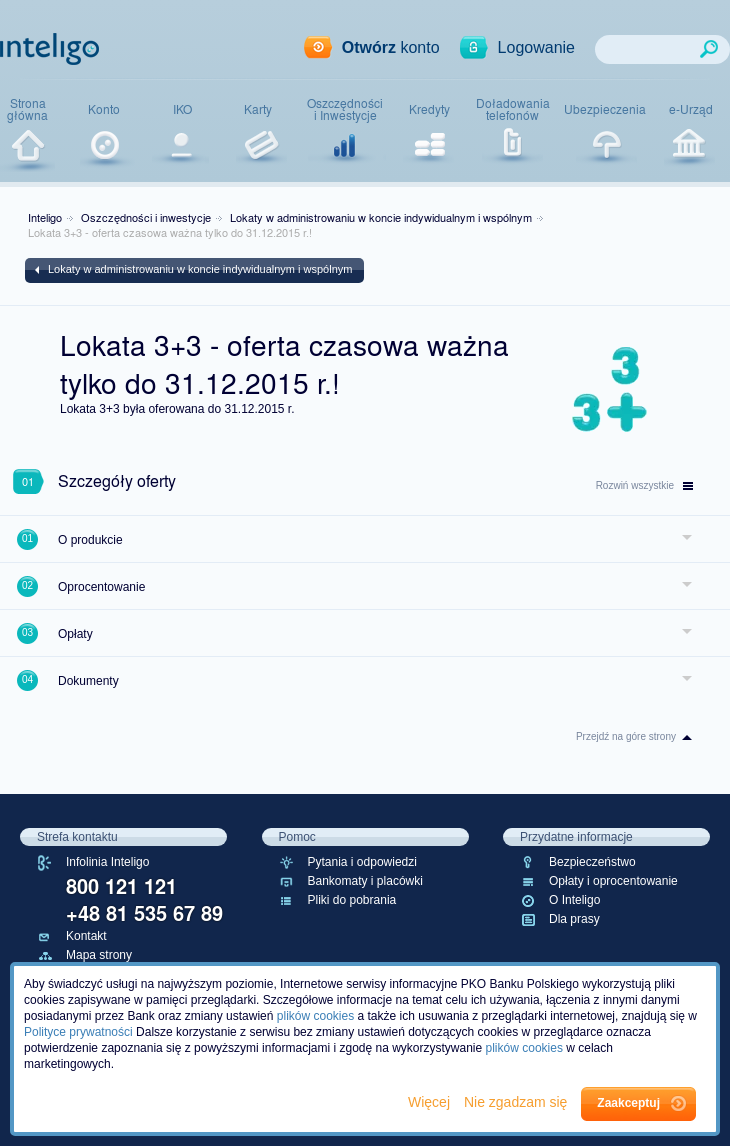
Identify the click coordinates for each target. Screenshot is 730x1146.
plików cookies (315, 1016)
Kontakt (86, 936)
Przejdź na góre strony (626, 736)
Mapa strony (99, 955)
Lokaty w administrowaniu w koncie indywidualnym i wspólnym (381, 217)
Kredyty (429, 109)
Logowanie (536, 47)
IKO (182, 109)
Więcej (431, 1102)
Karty (258, 109)
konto (391, 47)
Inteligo (45, 217)
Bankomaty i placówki (365, 881)
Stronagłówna (27, 109)
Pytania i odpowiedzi (362, 862)
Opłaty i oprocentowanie (613, 881)
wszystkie (644, 485)
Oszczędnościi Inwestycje (345, 109)
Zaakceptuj (628, 1103)
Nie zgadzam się (517, 1102)
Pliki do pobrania (352, 900)
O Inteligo (574, 900)
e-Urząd (691, 109)
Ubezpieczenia (605, 109)
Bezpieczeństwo (592, 862)
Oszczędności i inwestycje (146, 217)
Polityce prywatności (78, 1032)
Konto (104, 109)
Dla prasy (574, 919)
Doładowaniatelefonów (513, 109)
